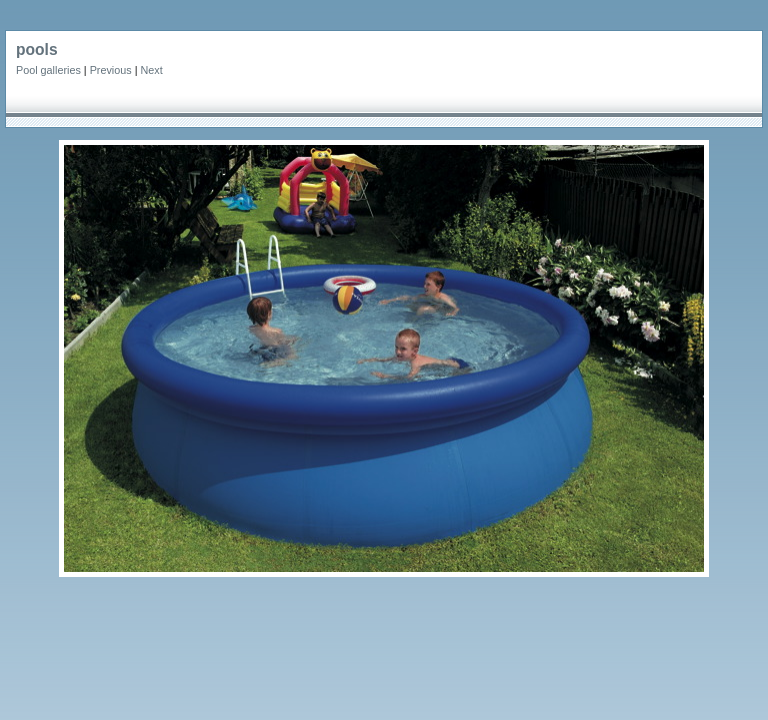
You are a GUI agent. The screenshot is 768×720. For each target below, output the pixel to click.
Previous (111, 70)
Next (151, 70)
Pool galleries (48, 70)
